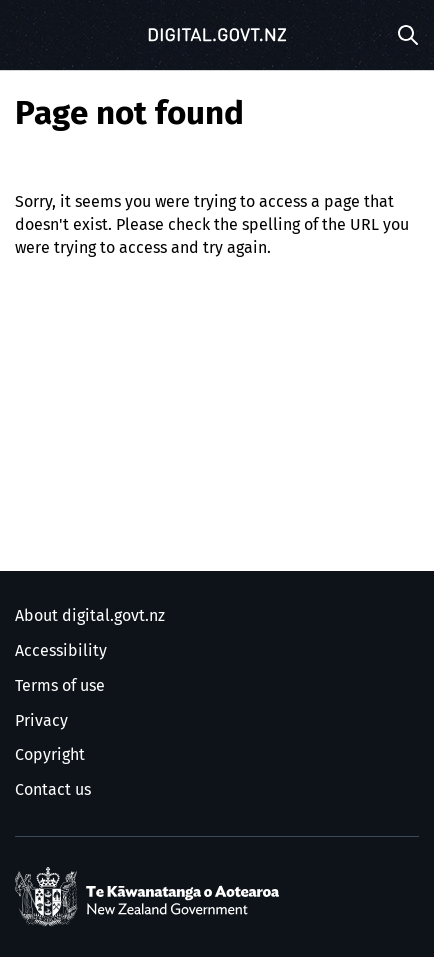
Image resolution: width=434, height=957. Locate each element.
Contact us (53, 790)
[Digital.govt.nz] (217, 35)
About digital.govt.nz (90, 616)
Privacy (41, 721)
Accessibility (61, 651)
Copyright (50, 755)
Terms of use (60, 686)
